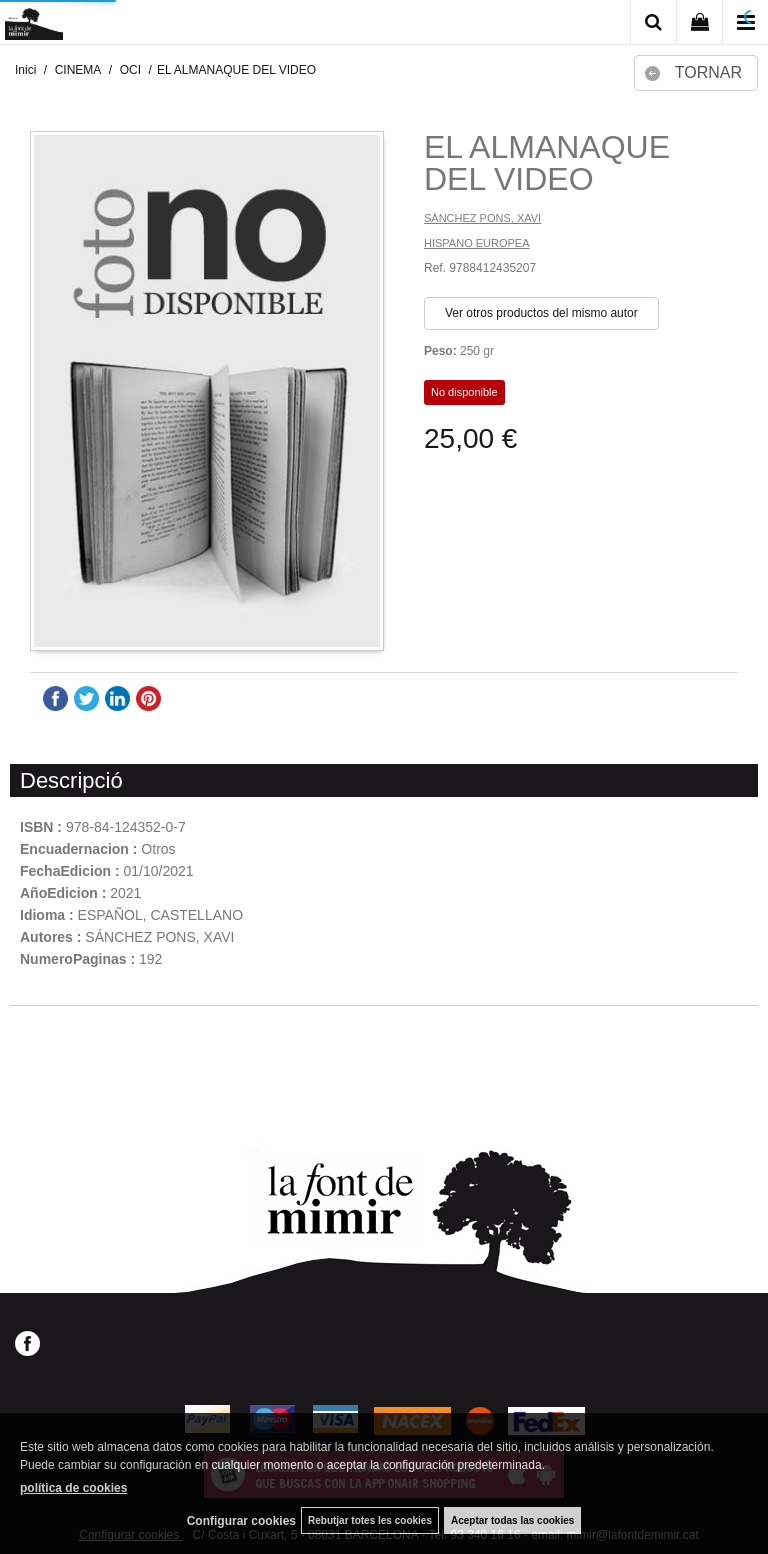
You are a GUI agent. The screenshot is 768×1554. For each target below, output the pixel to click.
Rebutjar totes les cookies (370, 1520)
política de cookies (73, 1488)
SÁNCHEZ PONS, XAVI (482, 218)
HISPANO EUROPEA (477, 243)
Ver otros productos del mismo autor (541, 313)
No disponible (464, 392)
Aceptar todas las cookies (512, 1520)
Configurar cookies (241, 1521)
